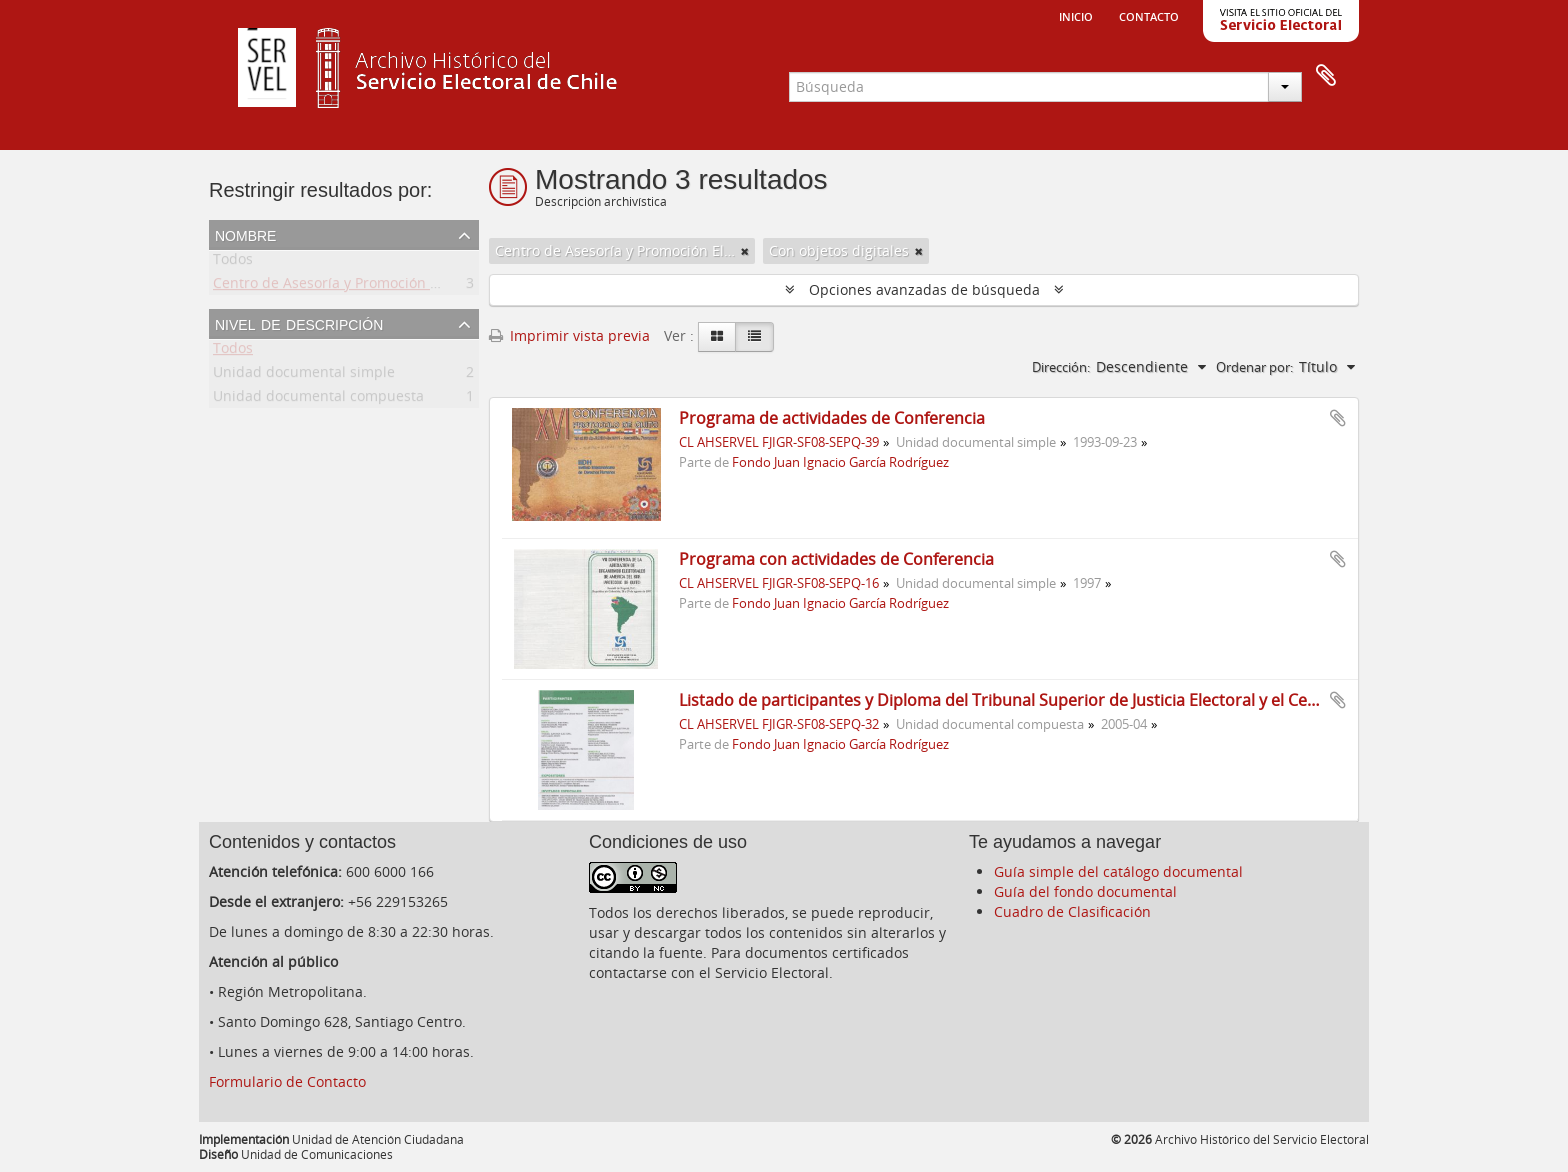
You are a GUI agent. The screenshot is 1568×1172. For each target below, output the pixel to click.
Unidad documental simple (304, 375)
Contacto (1149, 15)
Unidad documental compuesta (318, 399)
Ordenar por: (1254, 367)
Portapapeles (1326, 76)
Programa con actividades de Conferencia (836, 559)
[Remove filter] (745, 251)
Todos (233, 262)
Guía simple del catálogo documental (1118, 871)
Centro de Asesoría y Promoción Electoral (350, 286)
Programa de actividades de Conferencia (832, 418)
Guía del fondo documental (1085, 891)
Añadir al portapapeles (1338, 418)
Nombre (245, 234)
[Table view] (754, 337)
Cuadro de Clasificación (1072, 911)
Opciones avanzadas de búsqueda (924, 289)
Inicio (1076, 15)
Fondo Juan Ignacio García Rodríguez (840, 462)
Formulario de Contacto (287, 1081)
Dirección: (1061, 367)
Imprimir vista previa (569, 335)
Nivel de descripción (299, 323)
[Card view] (717, 337)
